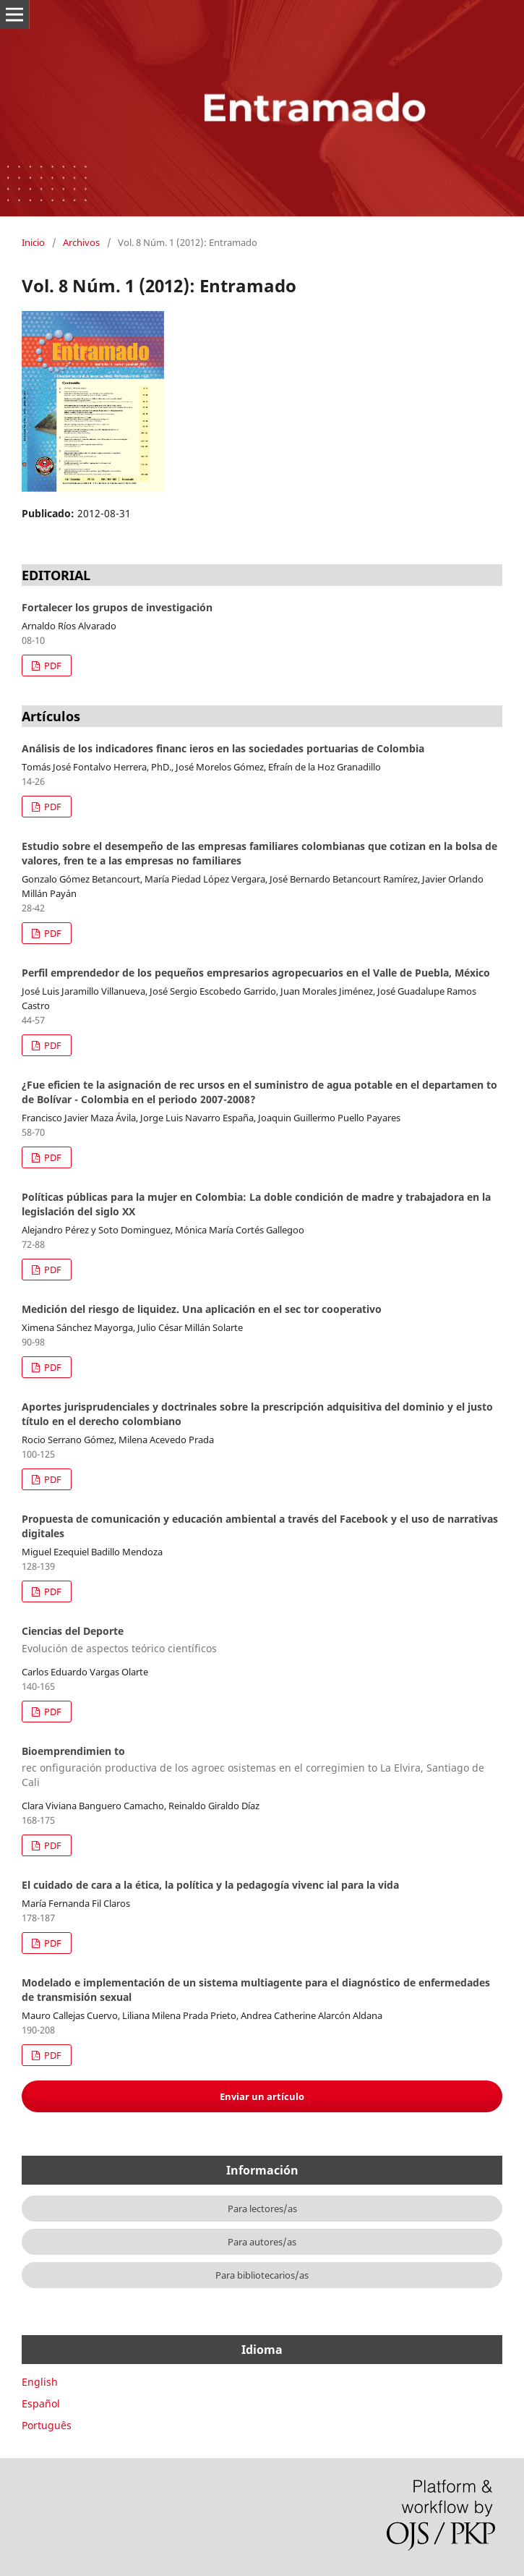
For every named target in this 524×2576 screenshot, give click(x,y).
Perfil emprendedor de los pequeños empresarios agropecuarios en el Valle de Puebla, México (256, 972)
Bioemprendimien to (262, 1767)
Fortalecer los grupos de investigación (117, 607)
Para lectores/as (262, 2208)
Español (41, 2403)
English (40, 2382)
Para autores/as (262, 2241)
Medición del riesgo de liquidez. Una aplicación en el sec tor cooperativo (202, 1309)
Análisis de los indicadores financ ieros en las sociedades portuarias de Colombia (223, 748)
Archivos (81, 242)
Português (47, 2425)
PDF (51, 665)
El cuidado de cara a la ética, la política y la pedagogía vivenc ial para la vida (210, 1885)
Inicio (33, 242)
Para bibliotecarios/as (262, 2275)
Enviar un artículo (262, 2096)
